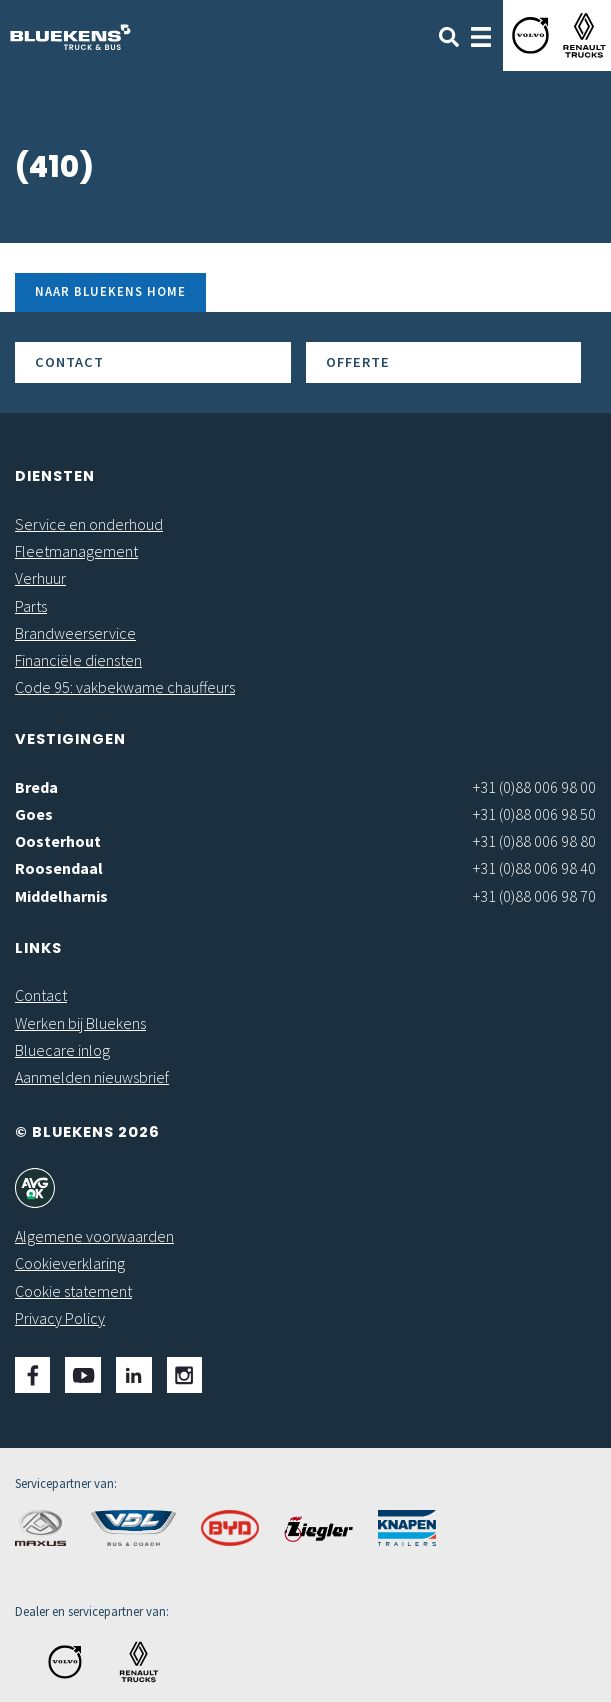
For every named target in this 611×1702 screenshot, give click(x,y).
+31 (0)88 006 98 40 (534, 868)
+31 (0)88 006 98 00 (534, 787)
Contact (69, 362)
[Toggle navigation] (481, 35)
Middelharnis (61, 896)
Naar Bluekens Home (110, 291)
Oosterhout (58, 841)
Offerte (358, 362)
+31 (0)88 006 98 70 (534, 896)
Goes (34, 814)
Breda (36, 787)
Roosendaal (59, 868)
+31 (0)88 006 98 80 (534, 841)
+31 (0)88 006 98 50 (534, 814)
